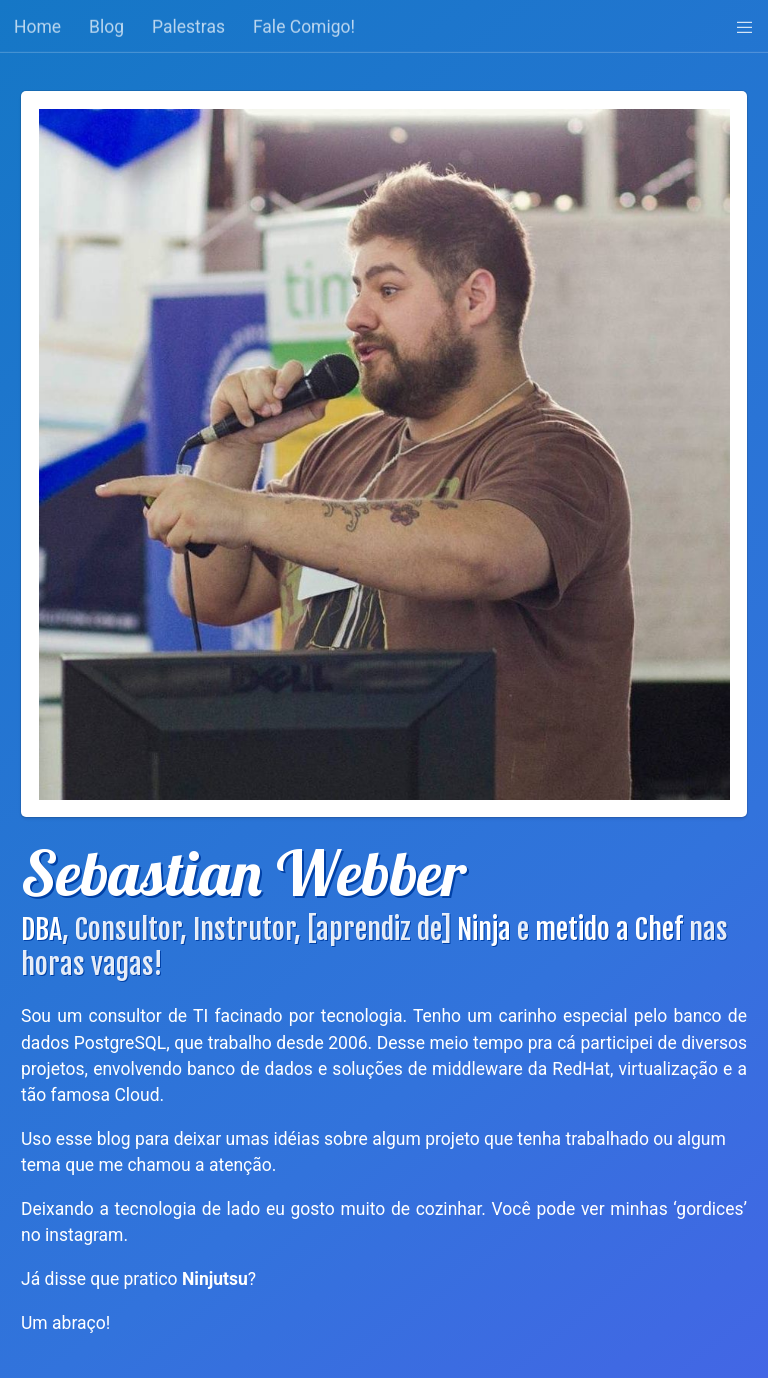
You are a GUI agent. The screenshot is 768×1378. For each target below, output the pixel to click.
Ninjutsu (215, 1279)
